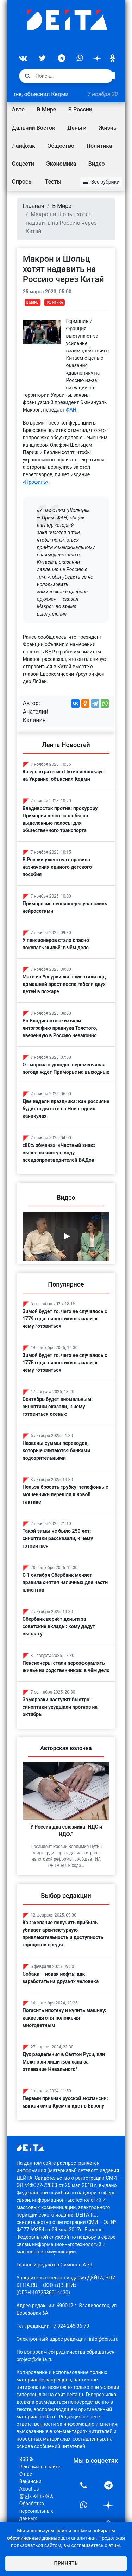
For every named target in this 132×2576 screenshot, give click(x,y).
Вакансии (30, 2481)
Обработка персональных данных (36, 2511)
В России (80, 109)
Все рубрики (101, 182)
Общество (60, 145)
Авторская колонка (66, 1748)
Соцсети (23, 163)
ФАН (71, 410)
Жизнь (108, 128)
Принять (66, 2563)
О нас (25, 2474)
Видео (96, 163)
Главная (33, 206)
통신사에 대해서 (37, 2496)
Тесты (53, 181)
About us (29, 2489)
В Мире (46, 109)
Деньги (76, 128)
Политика (99, 145)
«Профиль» (36, 482)
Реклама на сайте (40, 2466)
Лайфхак (23, 145)
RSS (26, 2459)
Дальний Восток (33, 128)
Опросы (22, 181)
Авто (18, 109)
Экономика (61, 163)
